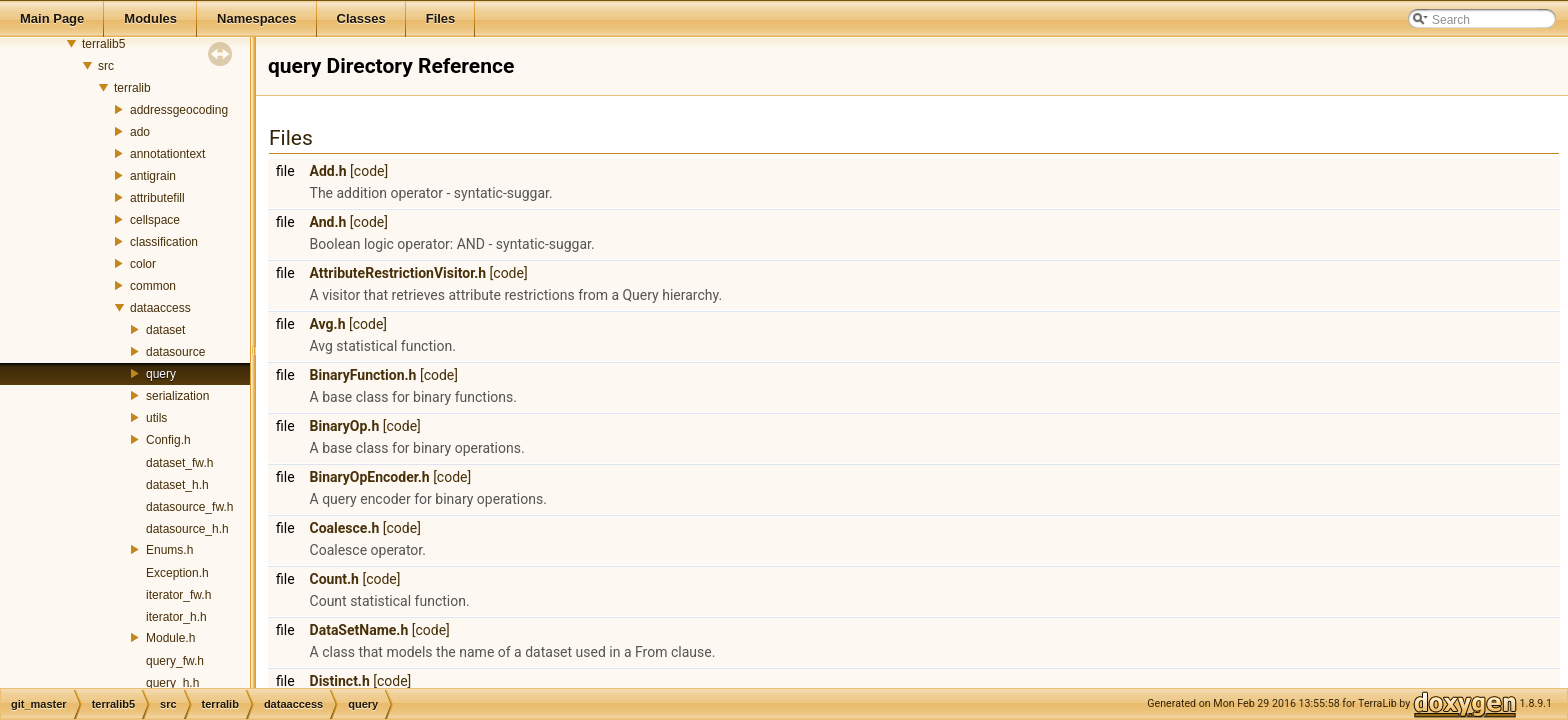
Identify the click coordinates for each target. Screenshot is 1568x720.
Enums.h (169, 550)
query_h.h (172, 683)
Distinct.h (340, 681)
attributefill (157, 198)
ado (140, 132)
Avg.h (328, 324)
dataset (165, 330)
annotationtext (167, 154)
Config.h (168, 440)
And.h (328, 222)
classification (164, 242)
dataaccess (160, 308)
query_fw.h (175, 661)
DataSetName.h (359, 630)
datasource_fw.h (189, 507)
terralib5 (103, 44)
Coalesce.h (345, 528)
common (153, 286)
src (106, 66)
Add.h (328, 171)
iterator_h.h (176, 617)
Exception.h (177, 573)
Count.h (334, 579)
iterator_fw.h (178, 595)
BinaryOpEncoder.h (370, 477)
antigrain (153, 176)
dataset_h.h (177, 485)
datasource (175, 352)
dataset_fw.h (179, 463)
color (143, 264)
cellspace (155, 220)
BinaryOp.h (345, 426)
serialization (177, 396)
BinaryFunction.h (363, 375)
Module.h (170, 638)
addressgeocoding (179, 110)
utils (156, 418)
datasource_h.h (187, 529)
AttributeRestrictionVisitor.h (398, 273)
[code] (369, 171)
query (161, 374)
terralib (132, 88)
